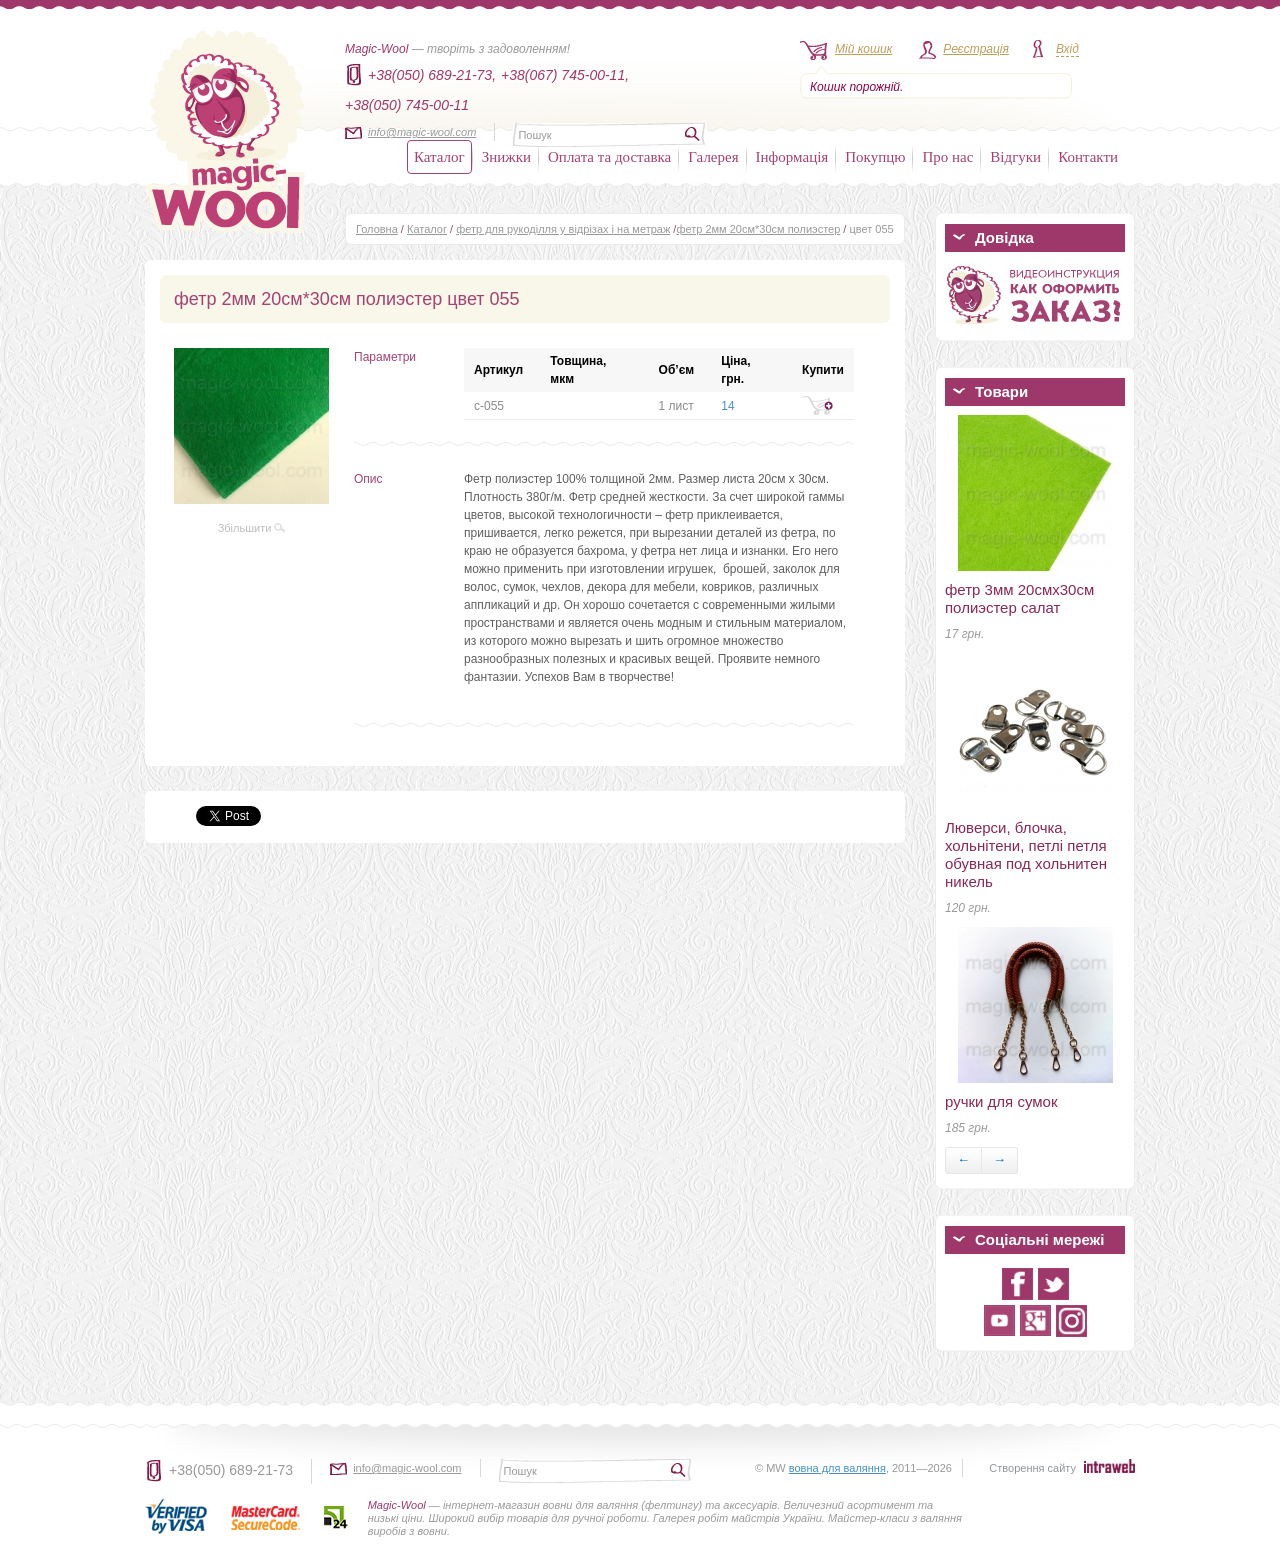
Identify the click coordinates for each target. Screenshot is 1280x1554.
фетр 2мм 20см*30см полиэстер (758, 229)
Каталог (439, 157)
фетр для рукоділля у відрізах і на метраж (563, 229)
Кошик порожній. (856, 87)
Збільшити (252, 528)
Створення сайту (1032, 1468)
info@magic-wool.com (422, 132)
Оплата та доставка (609, 157)
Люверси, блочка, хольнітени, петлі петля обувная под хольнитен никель (1026, 854)
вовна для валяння (837, 1468)
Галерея (713, 157)
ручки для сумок (1001, 1101)
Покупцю (875, 157)
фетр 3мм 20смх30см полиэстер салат (1019, 598)
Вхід (1067, 49)
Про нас (947, 157)
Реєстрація (976, 49)
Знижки (506, 157)
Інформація (792, 157)
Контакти (1088, 157)
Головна (377, 229)
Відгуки (1015, 157)
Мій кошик (863, 49)
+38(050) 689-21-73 (231, 1470)
